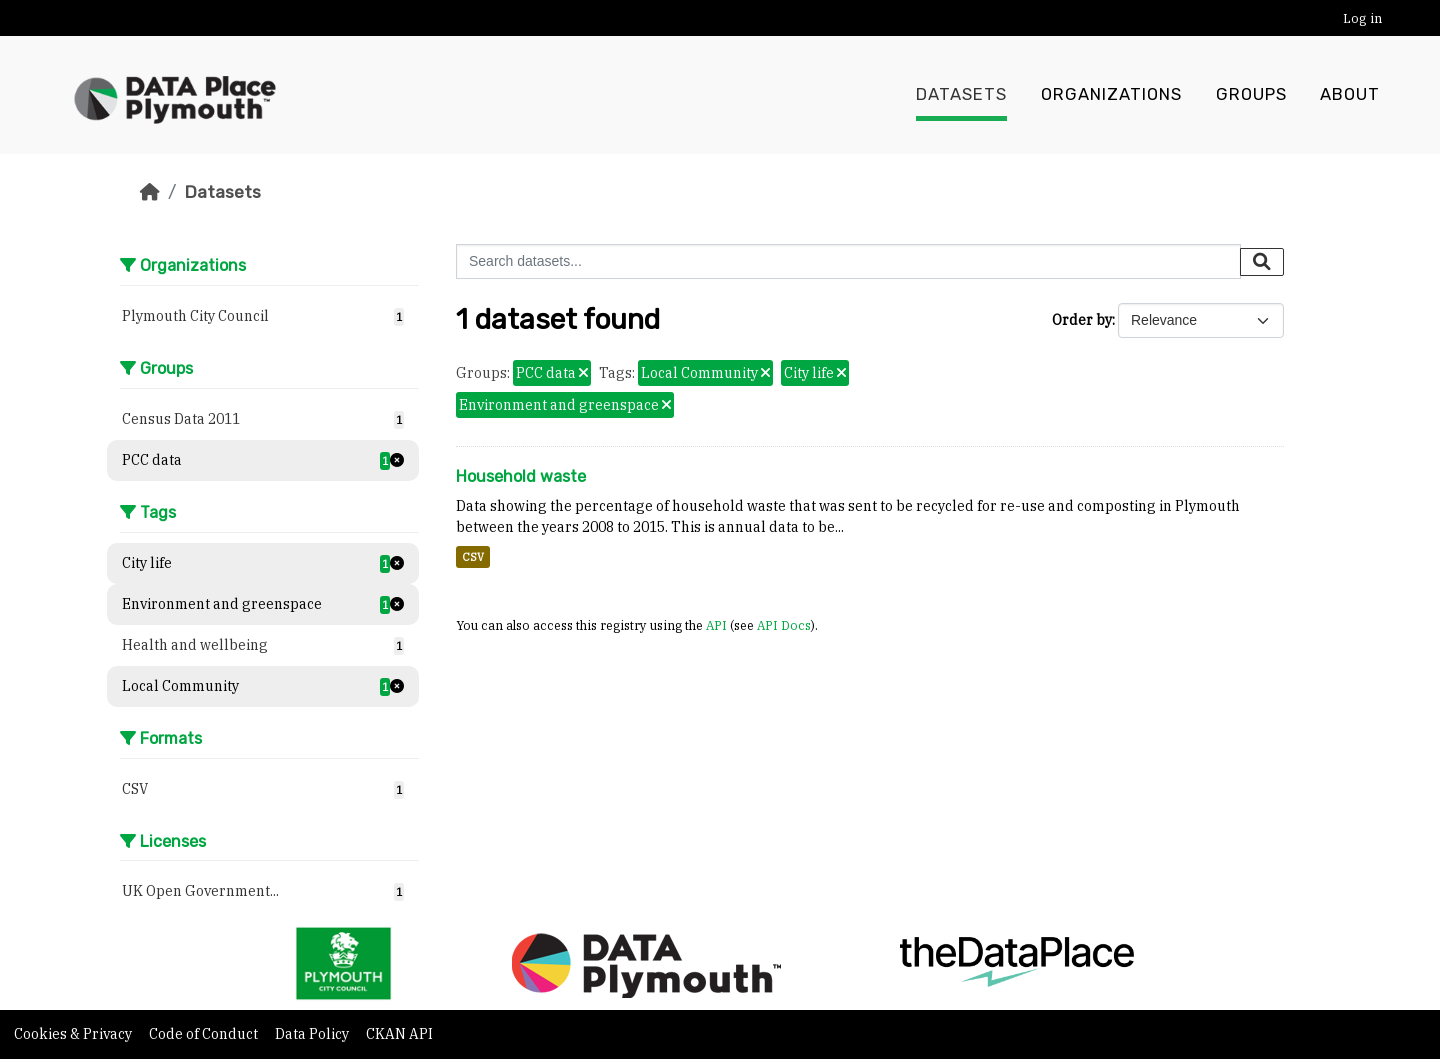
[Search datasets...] (848, 261)
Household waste (521, 476)
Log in (1362, 18)
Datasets (961, 95)
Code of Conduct (205, 1034)
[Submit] (1262, 262)
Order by (1082, 320)
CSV (473, 557)
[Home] (150, 192)
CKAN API (399, 1034)
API (716, 625)
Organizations (1111, 95)
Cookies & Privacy (74, 1034)
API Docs (784, 625)
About (1350, 95)
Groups (1251, 95)
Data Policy (313, 1034)
